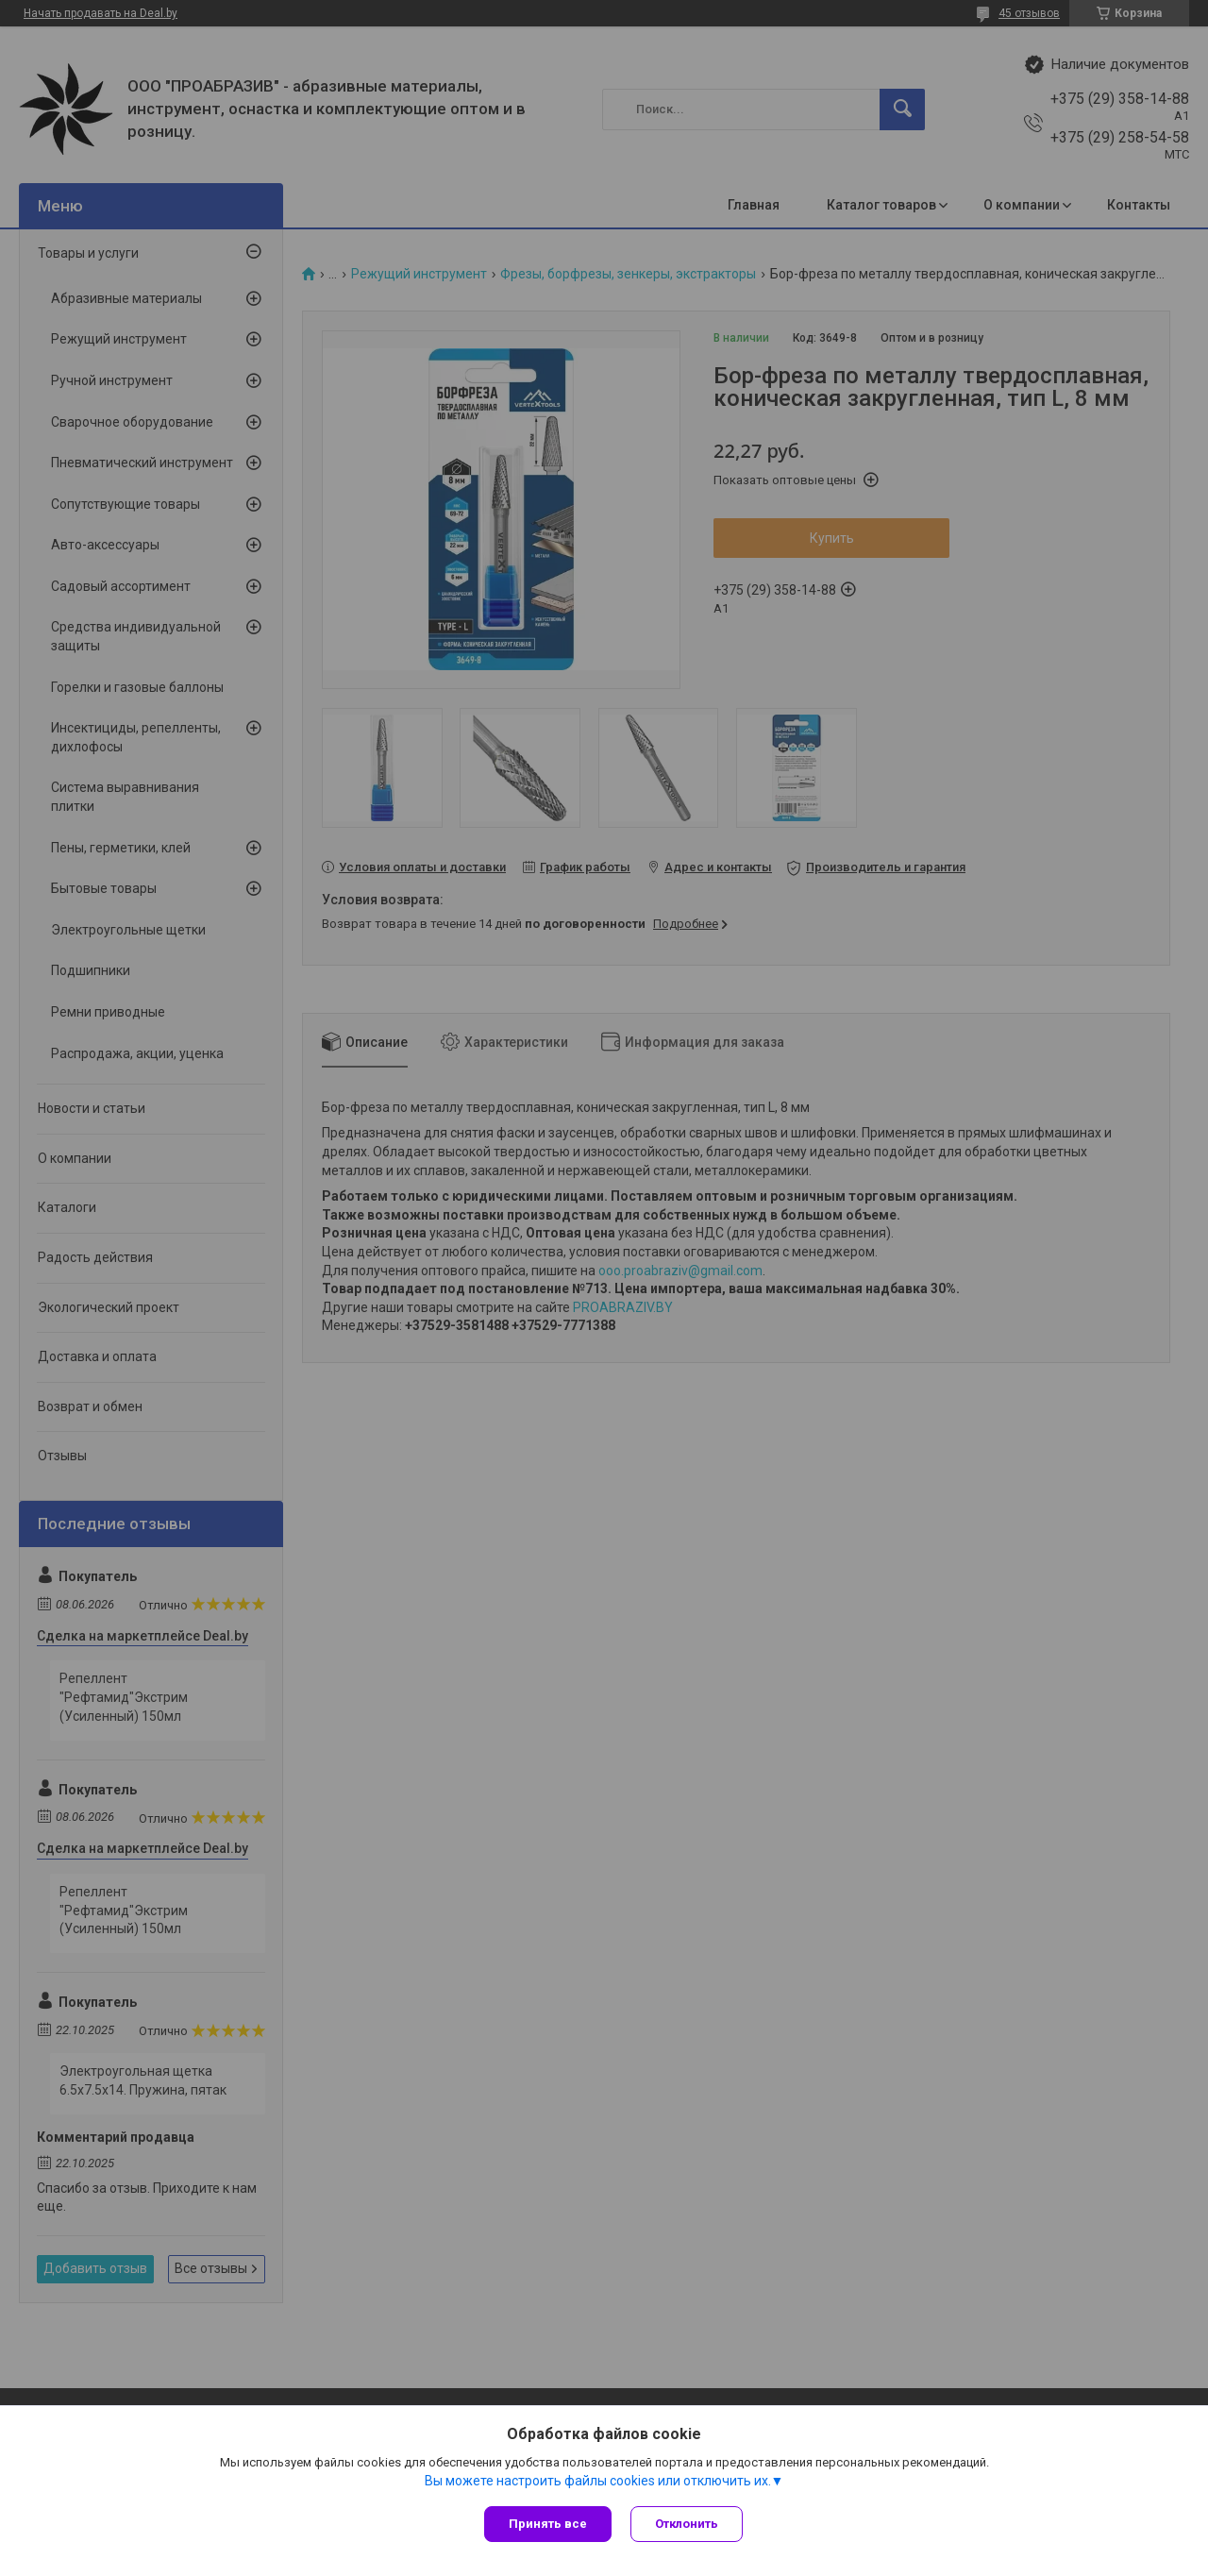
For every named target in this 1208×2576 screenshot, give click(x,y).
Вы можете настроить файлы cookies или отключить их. (598, 2480)
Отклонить (686, 2524)
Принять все (548, 2524)
